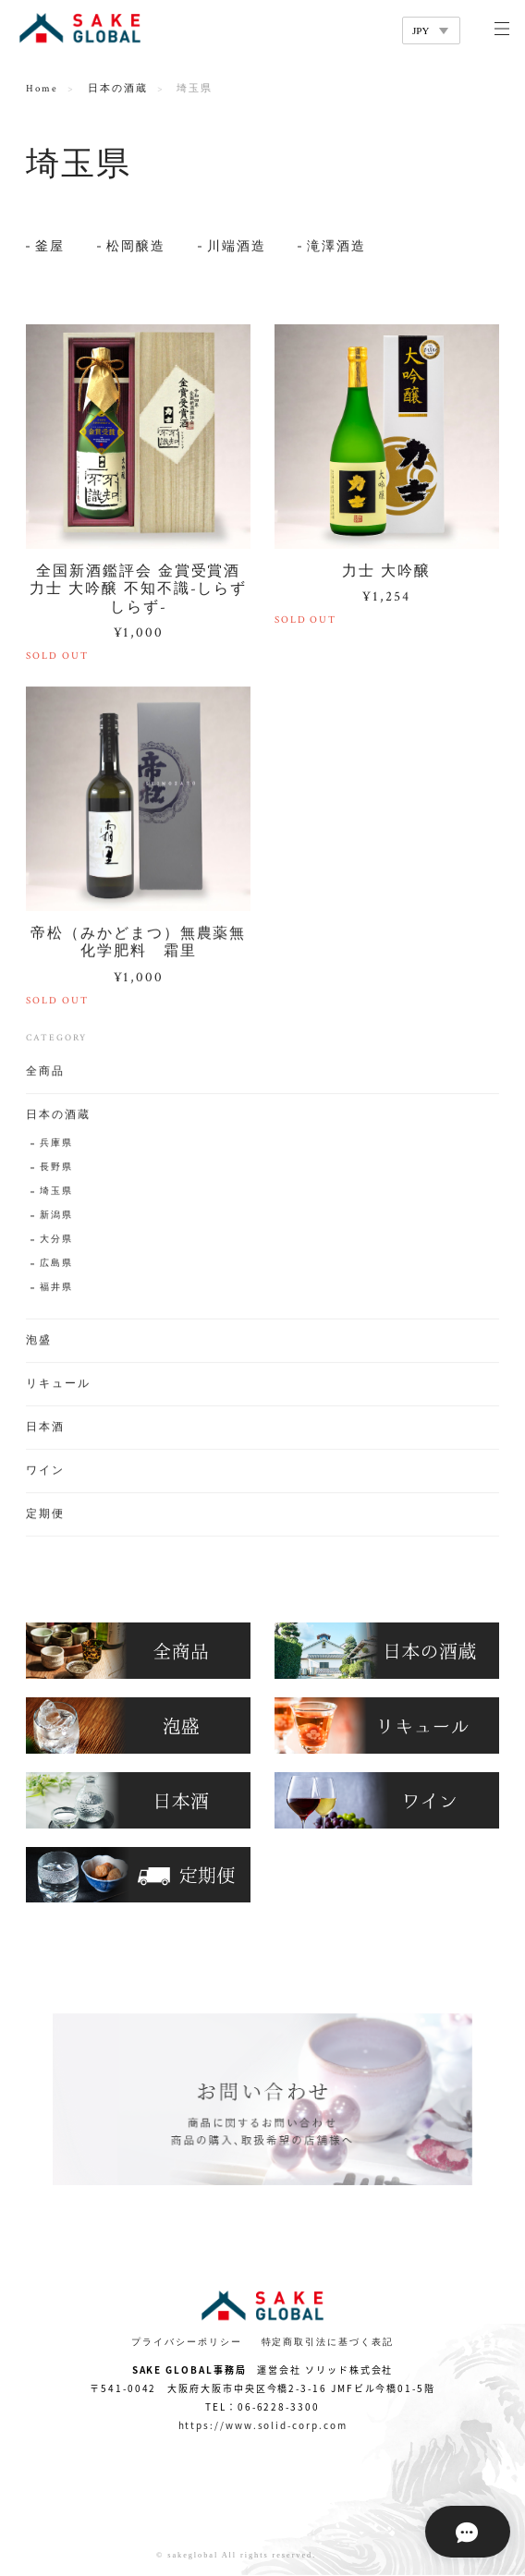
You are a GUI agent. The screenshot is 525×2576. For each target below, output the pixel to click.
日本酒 (45, 1430)
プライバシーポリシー (186, 2342)
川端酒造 (236, 246)
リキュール (58, 1386)
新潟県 (56, 1218)
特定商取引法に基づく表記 (328, 2342)
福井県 (56, 1290)
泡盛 (39, 1343)
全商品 (45, 1074)
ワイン (45, 1473)
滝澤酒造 (336, 246)
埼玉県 (56, 1194)
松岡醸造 (135, 246)
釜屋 (50, 246)
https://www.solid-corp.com (263, 2425)
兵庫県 (56, 1146)
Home (42, 88)
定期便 (45, 1517)
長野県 (56, 1170)
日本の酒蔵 (118, 88)
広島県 (56, 1266)
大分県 (56, 1242)
